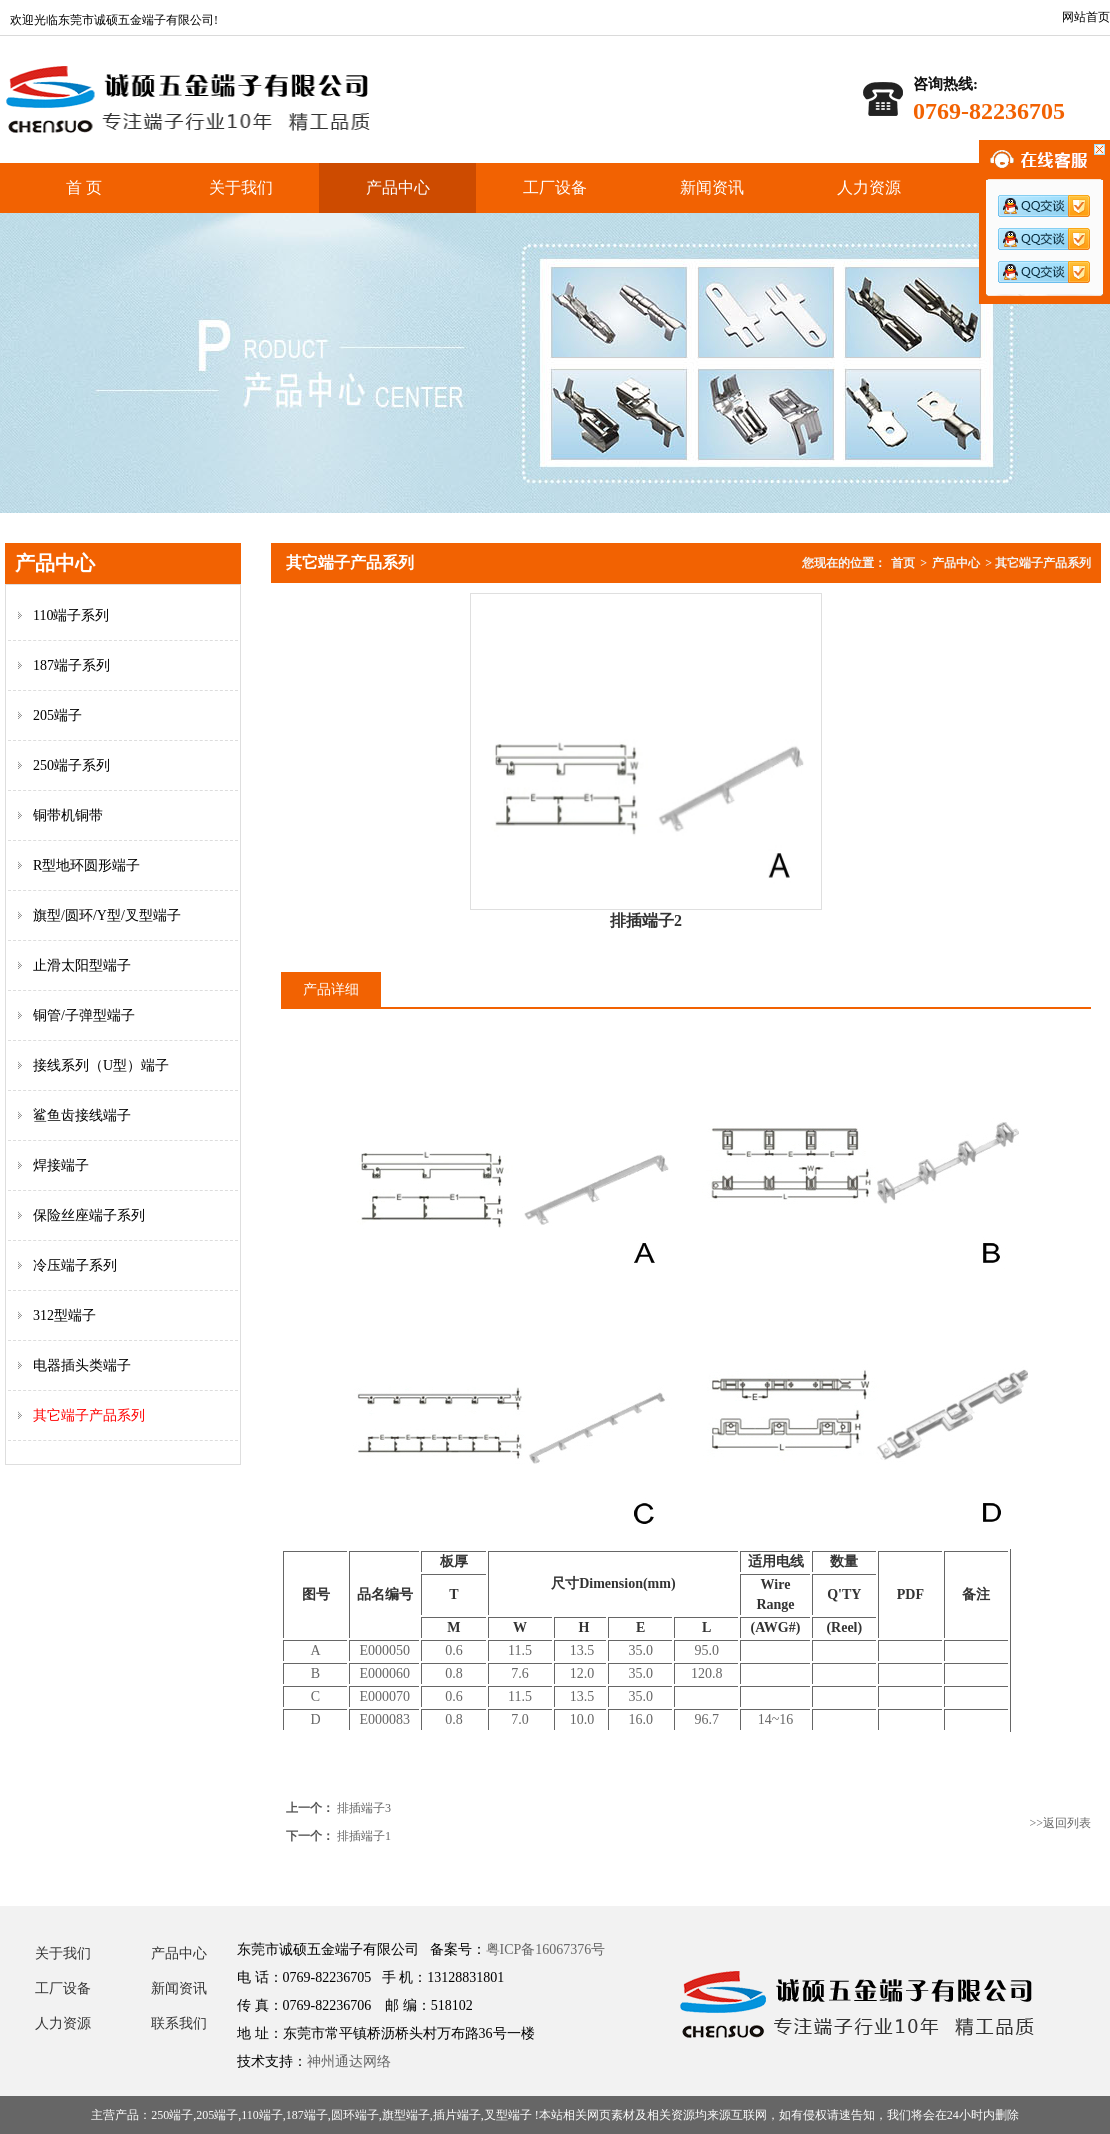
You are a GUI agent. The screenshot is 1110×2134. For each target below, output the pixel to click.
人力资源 (869, 187)
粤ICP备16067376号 (546, 1949)
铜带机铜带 (68, 815)
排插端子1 (364, 1836)
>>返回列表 (1060, 1823)
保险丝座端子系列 (89, 1215)
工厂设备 (555, 187)
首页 (903, 563)
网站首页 (1086, 17)
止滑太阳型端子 (82, 965)
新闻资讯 (712, 187)
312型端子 (64, 1315)
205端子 (57, 715)
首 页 (84, 187)
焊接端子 (61, 1165)
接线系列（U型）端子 (101, 1065)
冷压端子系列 (75, 1265)
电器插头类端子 (82, 1365)
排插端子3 (364, 1808)
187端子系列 (71, 665)
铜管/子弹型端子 (84, 1015)
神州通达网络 (349, 2061)
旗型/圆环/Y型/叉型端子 (107, 915)
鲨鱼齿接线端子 (82, 1115)
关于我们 (241, 187)
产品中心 (398, 187)
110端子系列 (71, 615)
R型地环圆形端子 (86, 865)
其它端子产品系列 (89, 1415)
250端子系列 (71, 765)
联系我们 (179, 2023)
